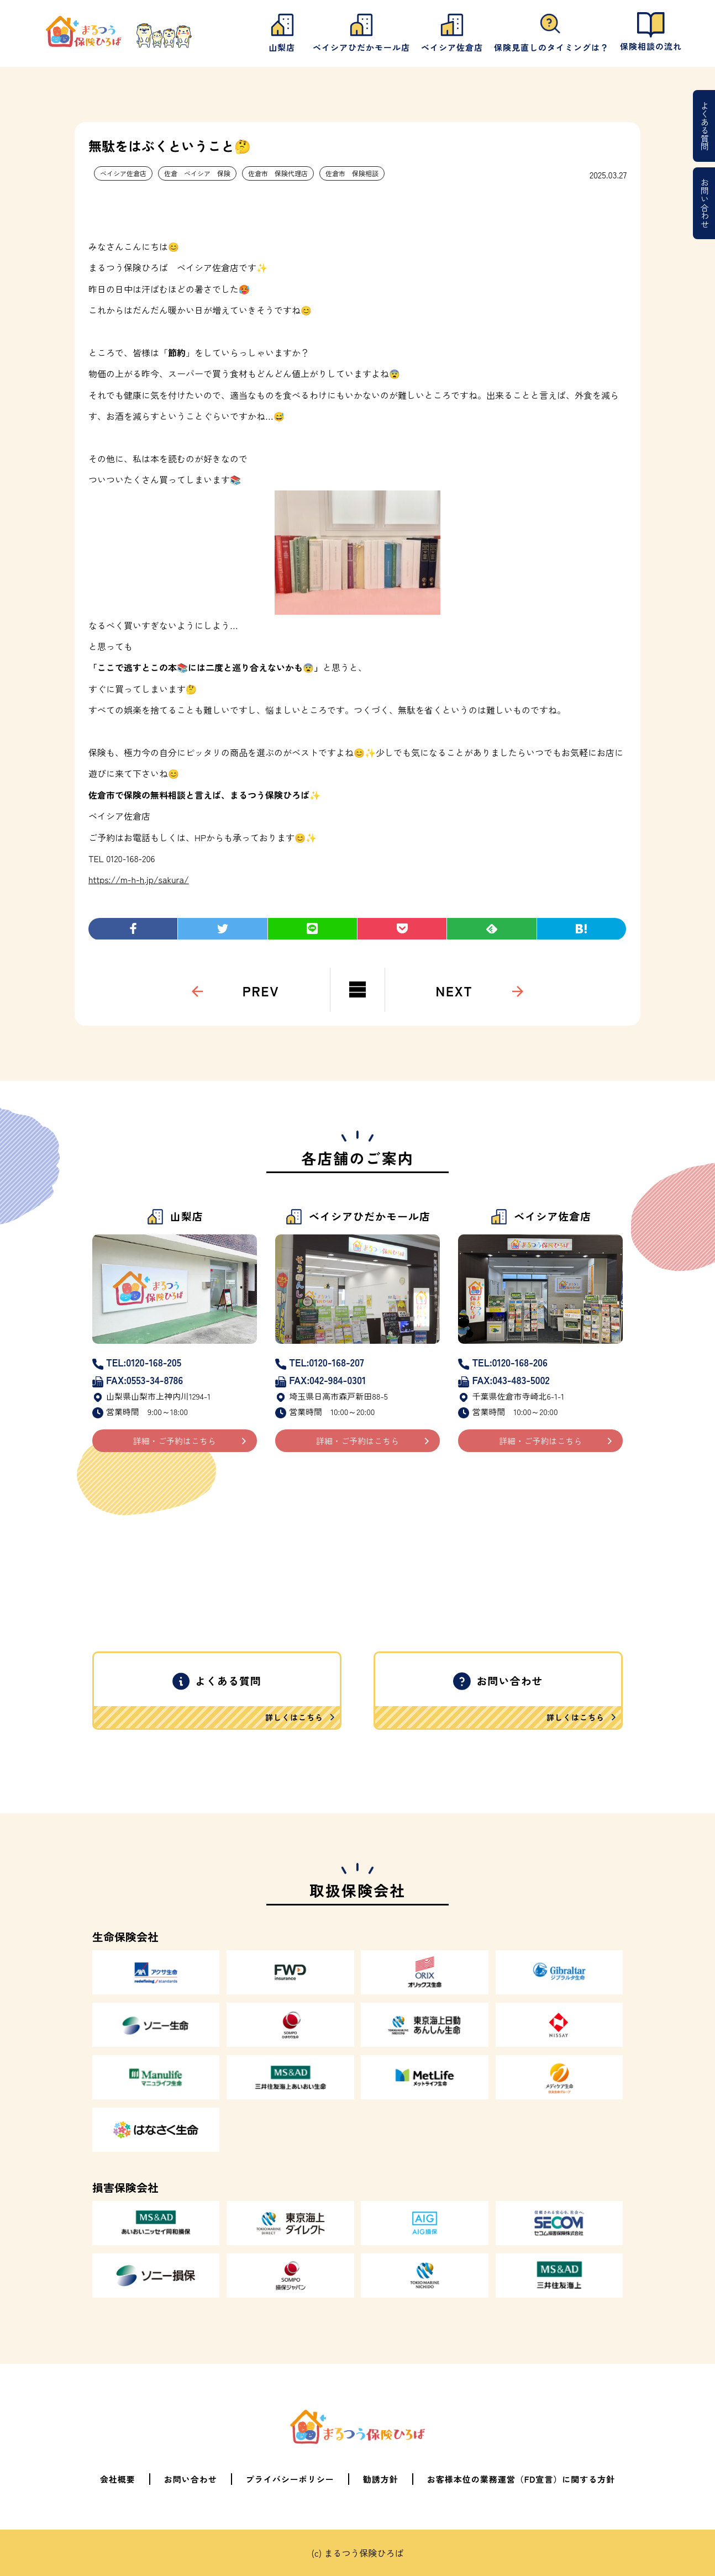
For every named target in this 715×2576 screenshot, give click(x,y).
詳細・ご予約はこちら (174, 1441)
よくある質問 (705, 126)
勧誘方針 (380, 2479)
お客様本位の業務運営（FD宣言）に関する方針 (521, 2479)
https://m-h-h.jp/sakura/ (138, 879)
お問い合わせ (705, 203)
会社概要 (117, 2479)
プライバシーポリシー (290, 2479)
